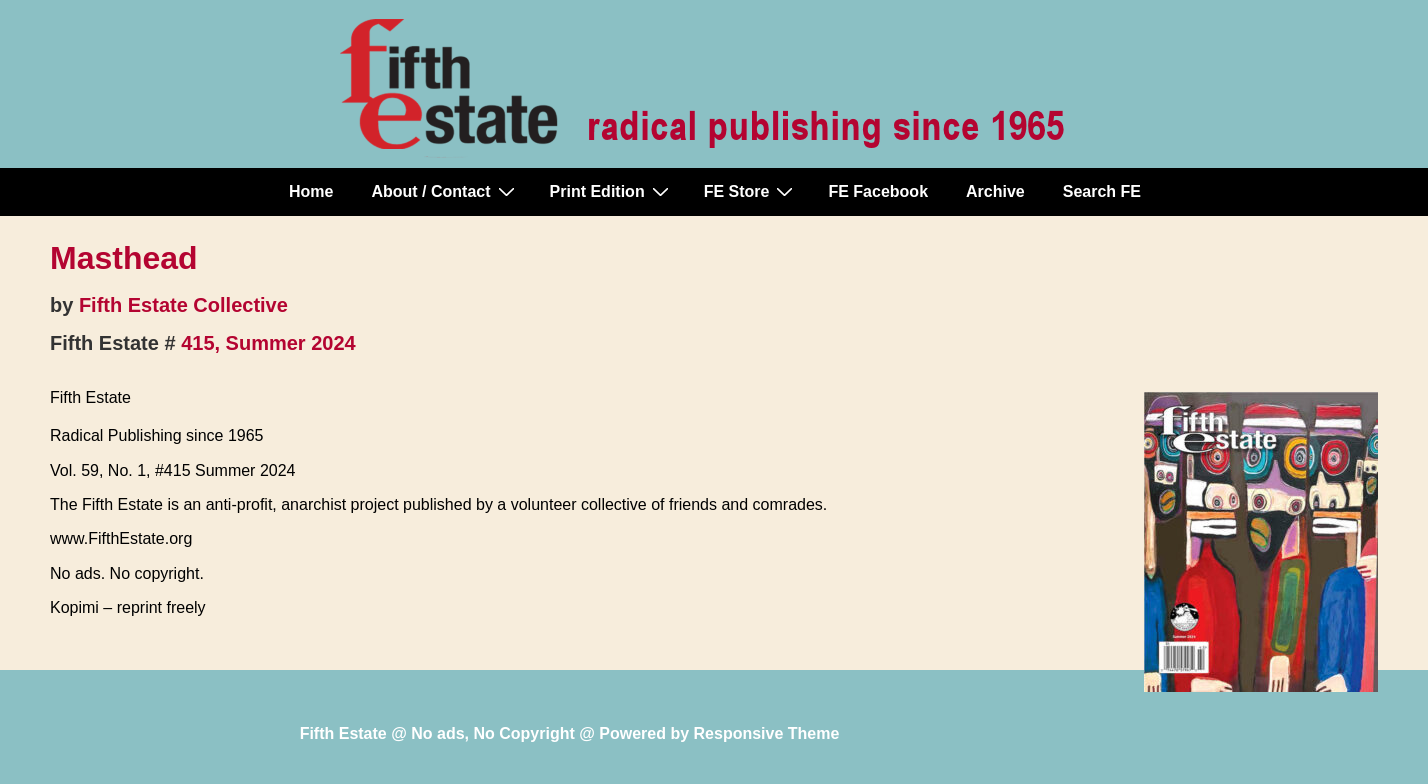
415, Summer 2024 (268, 343)
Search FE (1102, 191)
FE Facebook (878, 191)
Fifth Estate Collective (183, 305)
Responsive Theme (767, 733)
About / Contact (445, 191)
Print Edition (612, 191)
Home (311, 191)
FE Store (751, 191)
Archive (995, 191)
